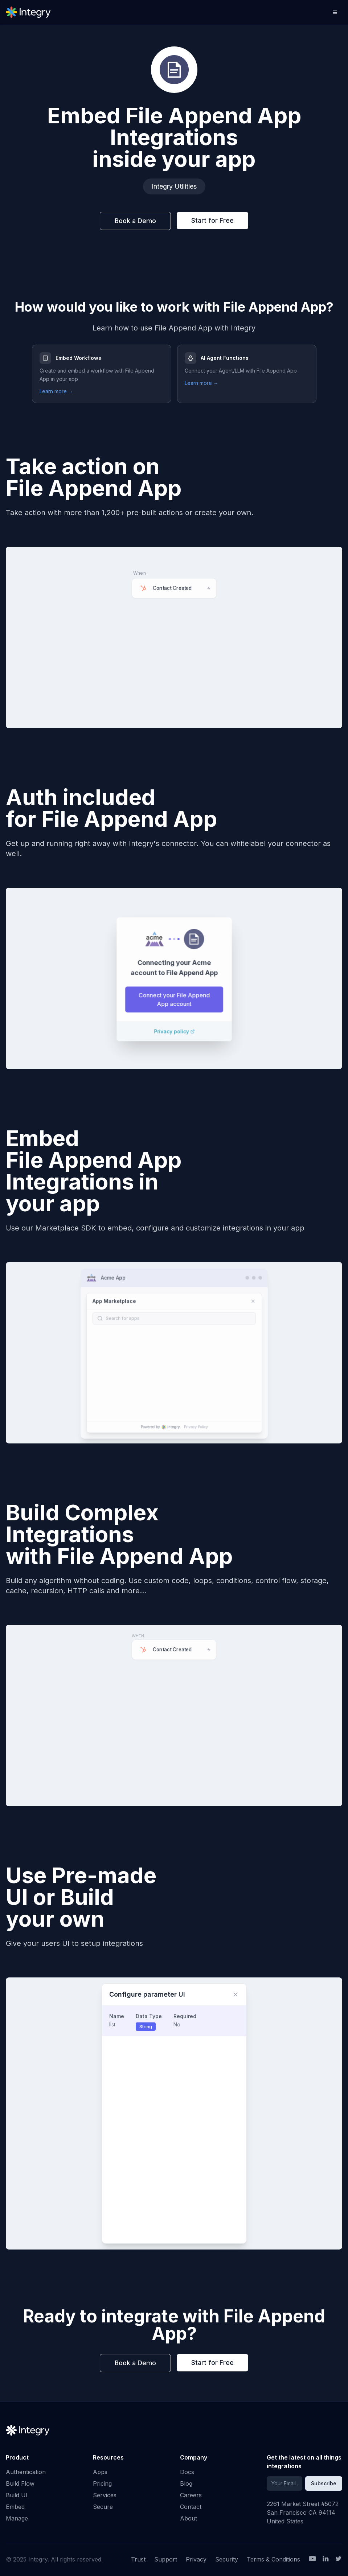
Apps (100, 2472)
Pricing (102, 2483)
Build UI (17, 2495)
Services (104, 2495)
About (188, 2518)
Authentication (26, 2472)
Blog (186, 2483)
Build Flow (20, 2483)
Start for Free (212, 220)
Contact (190, 2506)
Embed (15, 2506)
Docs (187, 2472)
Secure (103, 2506)
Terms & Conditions (273, 2559)
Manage (17, 2518)
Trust (138, 2559)
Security (226, 2559)
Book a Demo (135, 221)
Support (165, 2559)
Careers (191, 2495)
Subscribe (323, 2483)
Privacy (196, 2559)
